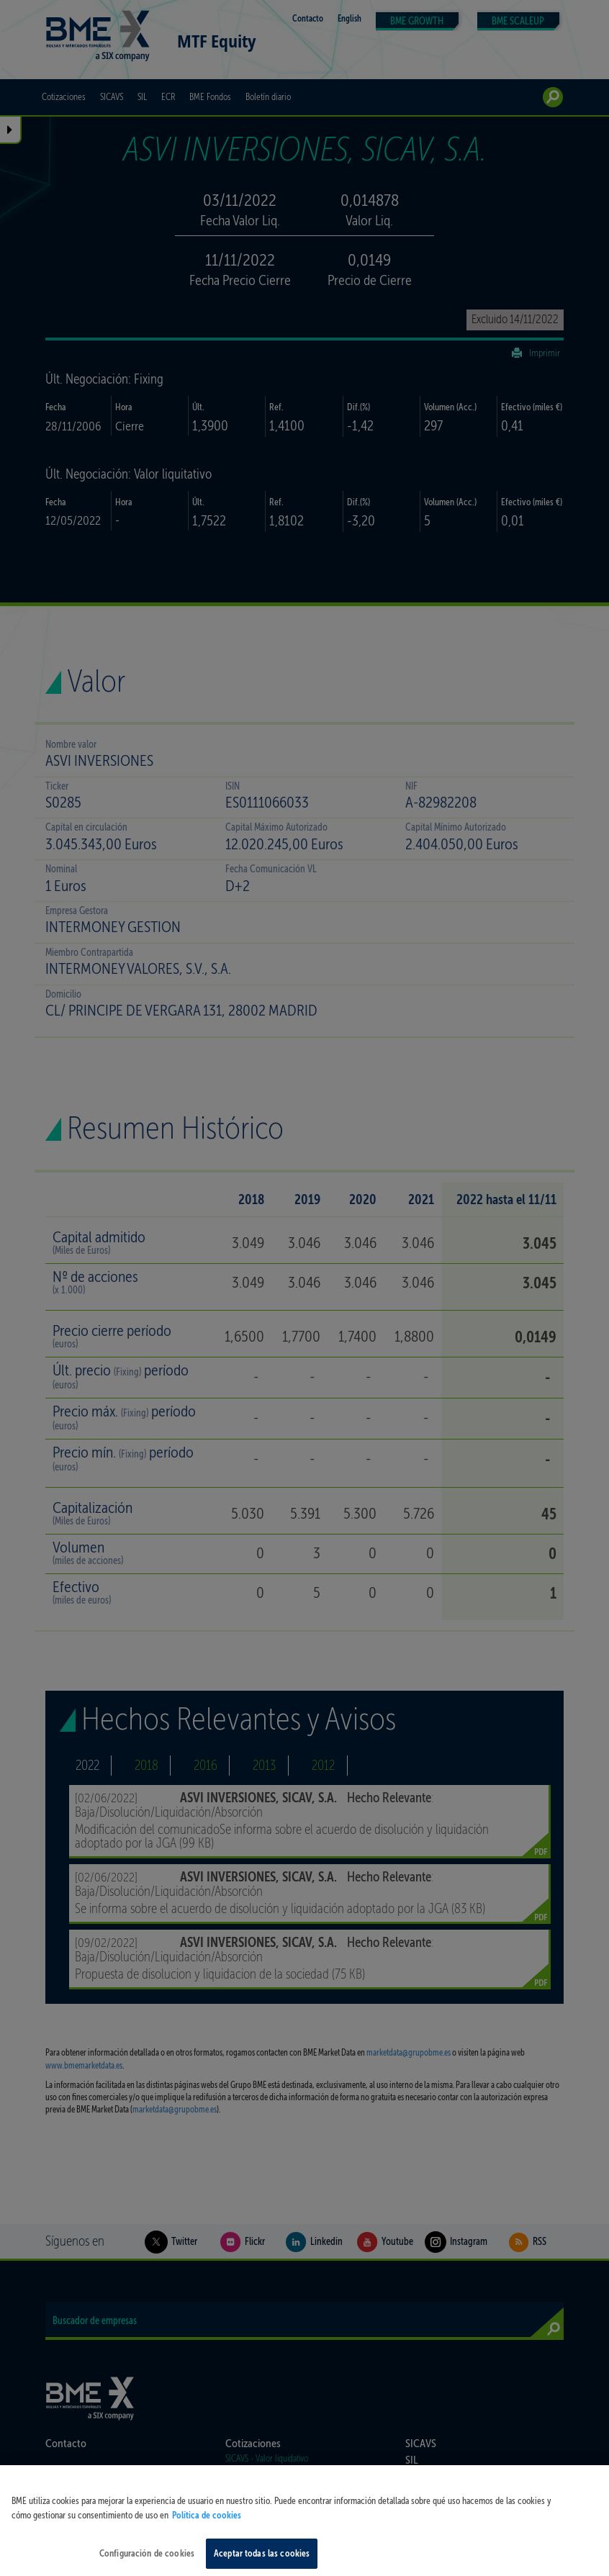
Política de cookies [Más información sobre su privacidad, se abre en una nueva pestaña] (206, 2525)
